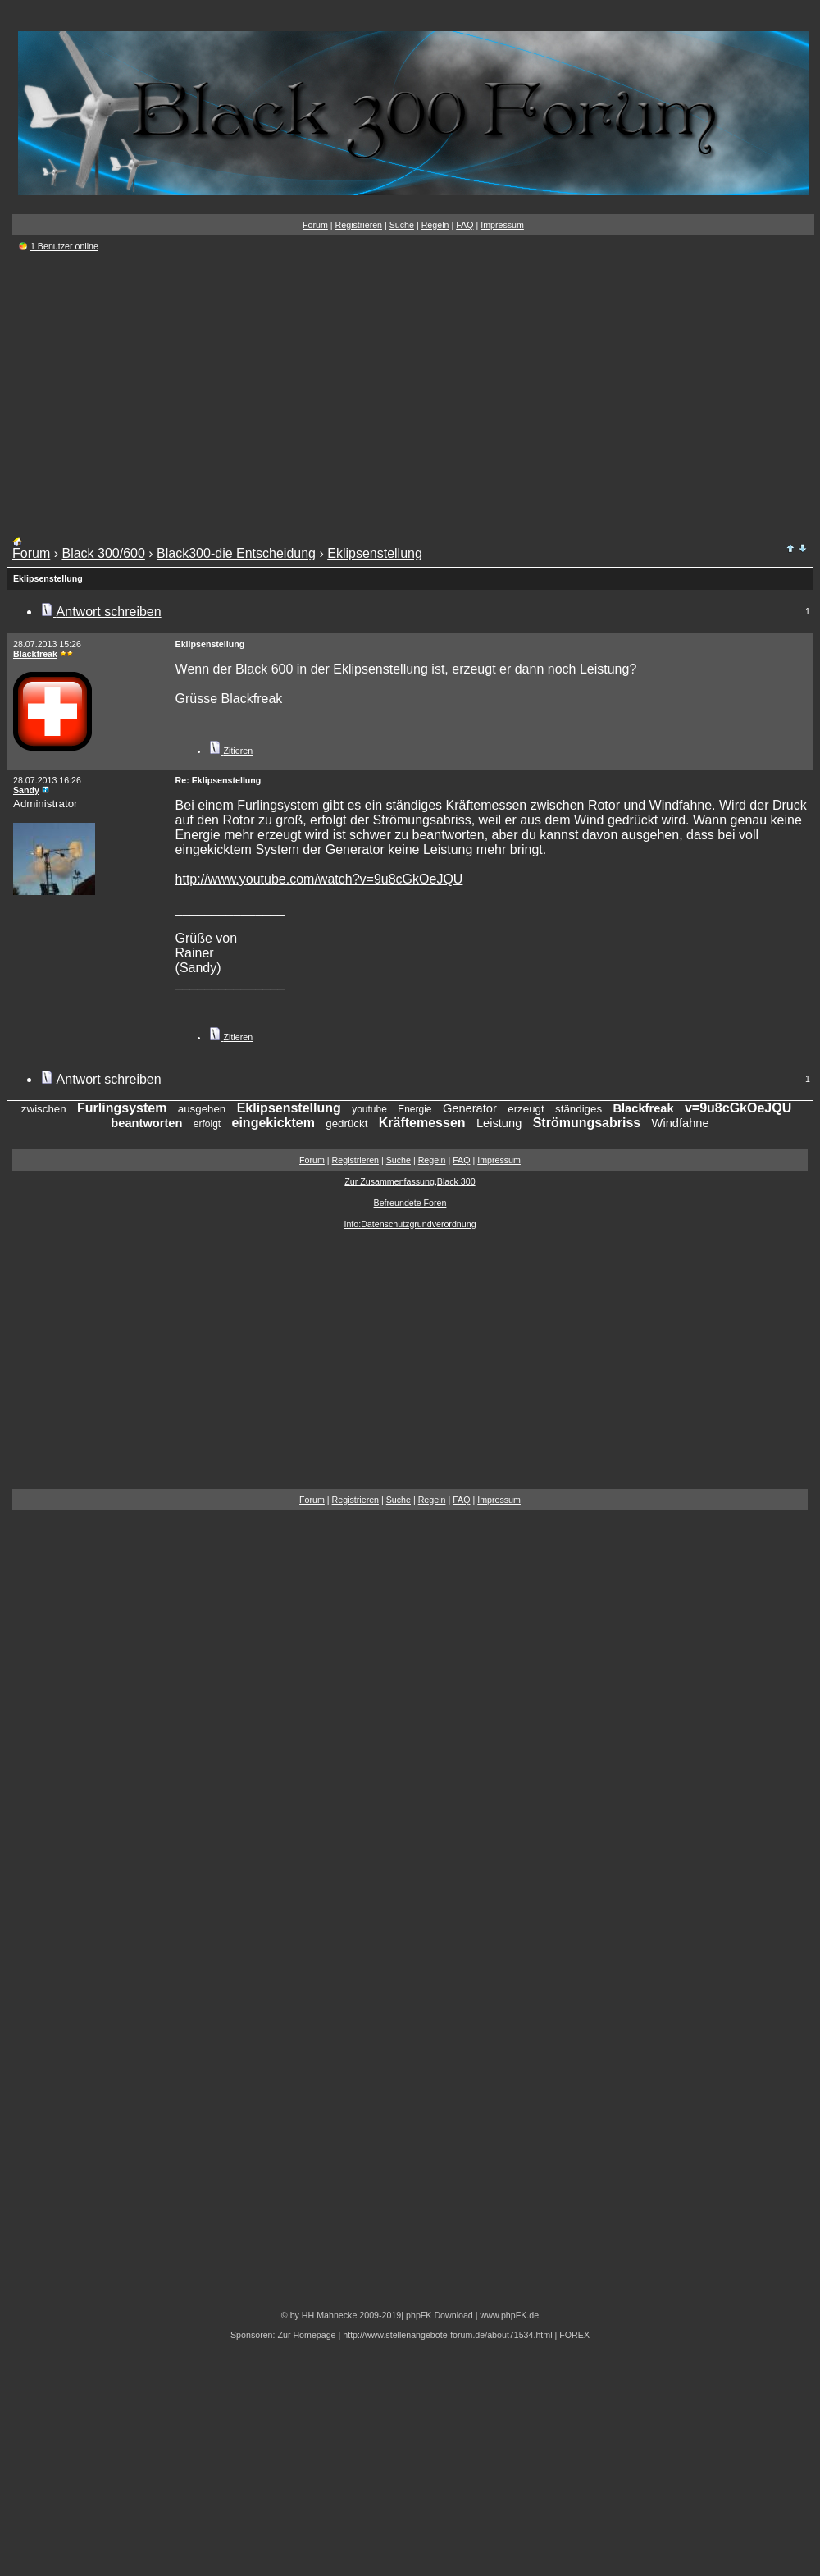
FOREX (574, 2335)
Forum (315, 225)
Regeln (435, 225)
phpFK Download (439, 2315)
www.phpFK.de (509, 2315)
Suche (402, 225)
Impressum (502, 225)
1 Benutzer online (64, 246)
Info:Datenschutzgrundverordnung (410, 1224)
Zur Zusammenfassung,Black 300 (409, 1181)
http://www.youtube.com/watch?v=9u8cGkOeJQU (319, 879)
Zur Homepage (306, 2335)
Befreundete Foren (410, 1203)
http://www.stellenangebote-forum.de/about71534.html (447, 2335)
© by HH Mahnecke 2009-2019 (341, 2315)
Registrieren (358, 225)
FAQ (464, 225)
